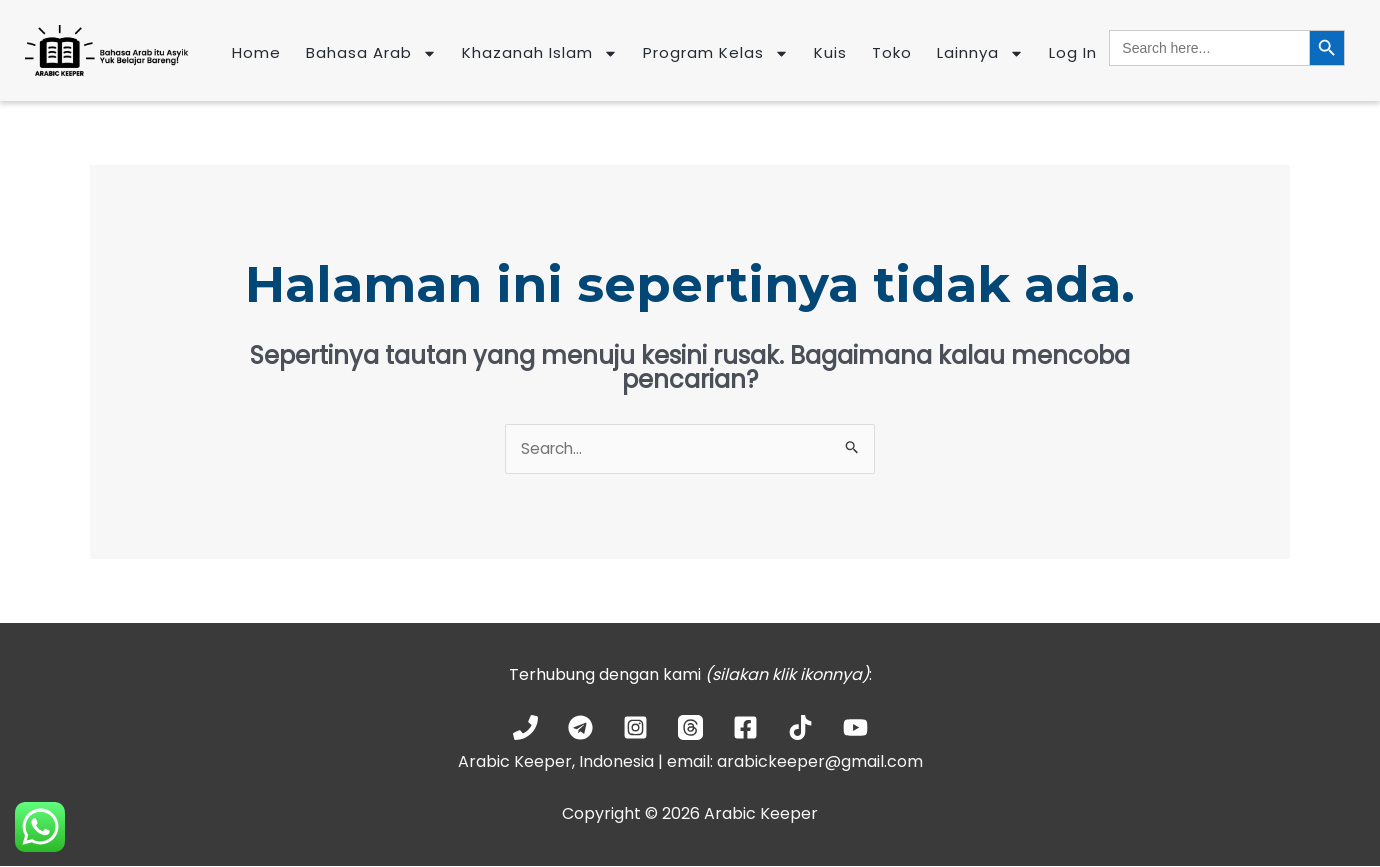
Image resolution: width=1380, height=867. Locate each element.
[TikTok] (800, 728)
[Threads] (690, 728)
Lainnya (980, 53)
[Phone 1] (525, 728)
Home (256, 52)
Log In (1073, 52)
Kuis (830, 52)
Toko (892, 52)
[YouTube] (855, 728)
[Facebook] (745, 728)
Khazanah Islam (540, 53)
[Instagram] (635, 728)
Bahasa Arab (371, 53)
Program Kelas (716, 53)
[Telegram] (580, 728)
